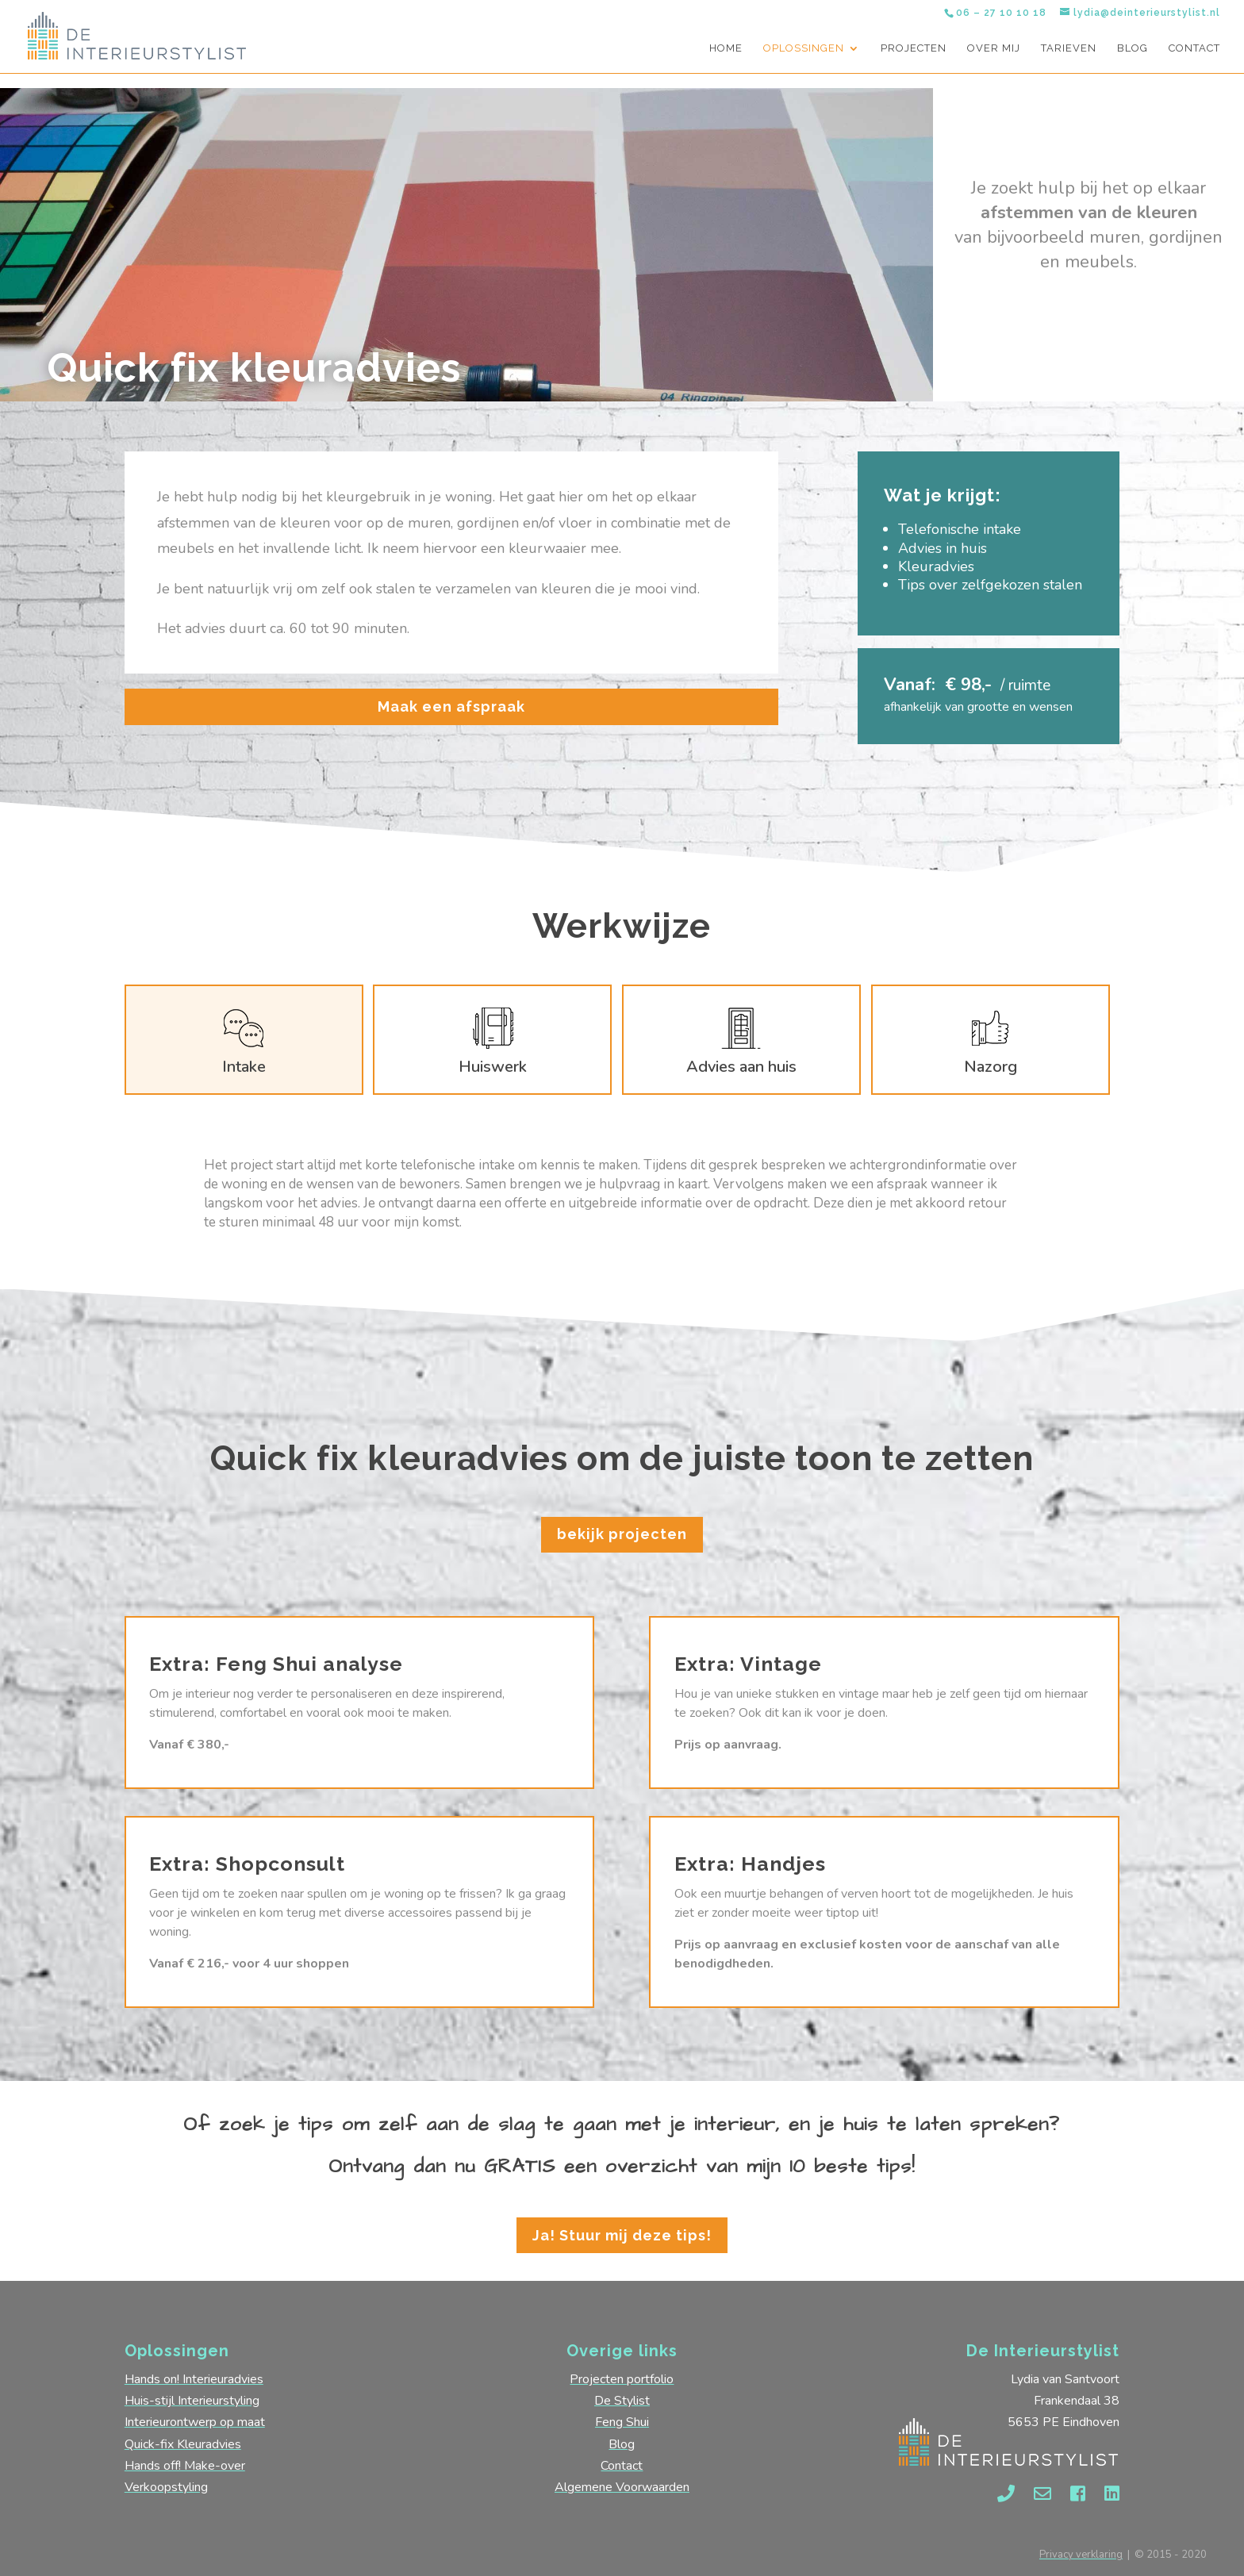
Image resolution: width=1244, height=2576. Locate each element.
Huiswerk (493, 1066)
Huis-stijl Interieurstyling (192, 2400)
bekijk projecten (622, 1534)
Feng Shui (622, 2422)
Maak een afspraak (451, 706)
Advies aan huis (741, 1066)
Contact (1194, 48)
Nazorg (990, 1066)
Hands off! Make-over (185, 2465)
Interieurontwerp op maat (195, 2422)
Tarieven (1068, 48)
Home (726, 48)
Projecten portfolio (622, 2379)
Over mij (993, 48)
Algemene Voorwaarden (622, 2487)
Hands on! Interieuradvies (194, 2379)
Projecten (913, 48)
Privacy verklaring (1081, 2554)
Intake (244, 1066)
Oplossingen (803, 48)
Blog (1132, 48)
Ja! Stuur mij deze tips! (622, 2235)
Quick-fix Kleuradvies (183, 2444)
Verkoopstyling (166, 2487)
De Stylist (622, 2400)
